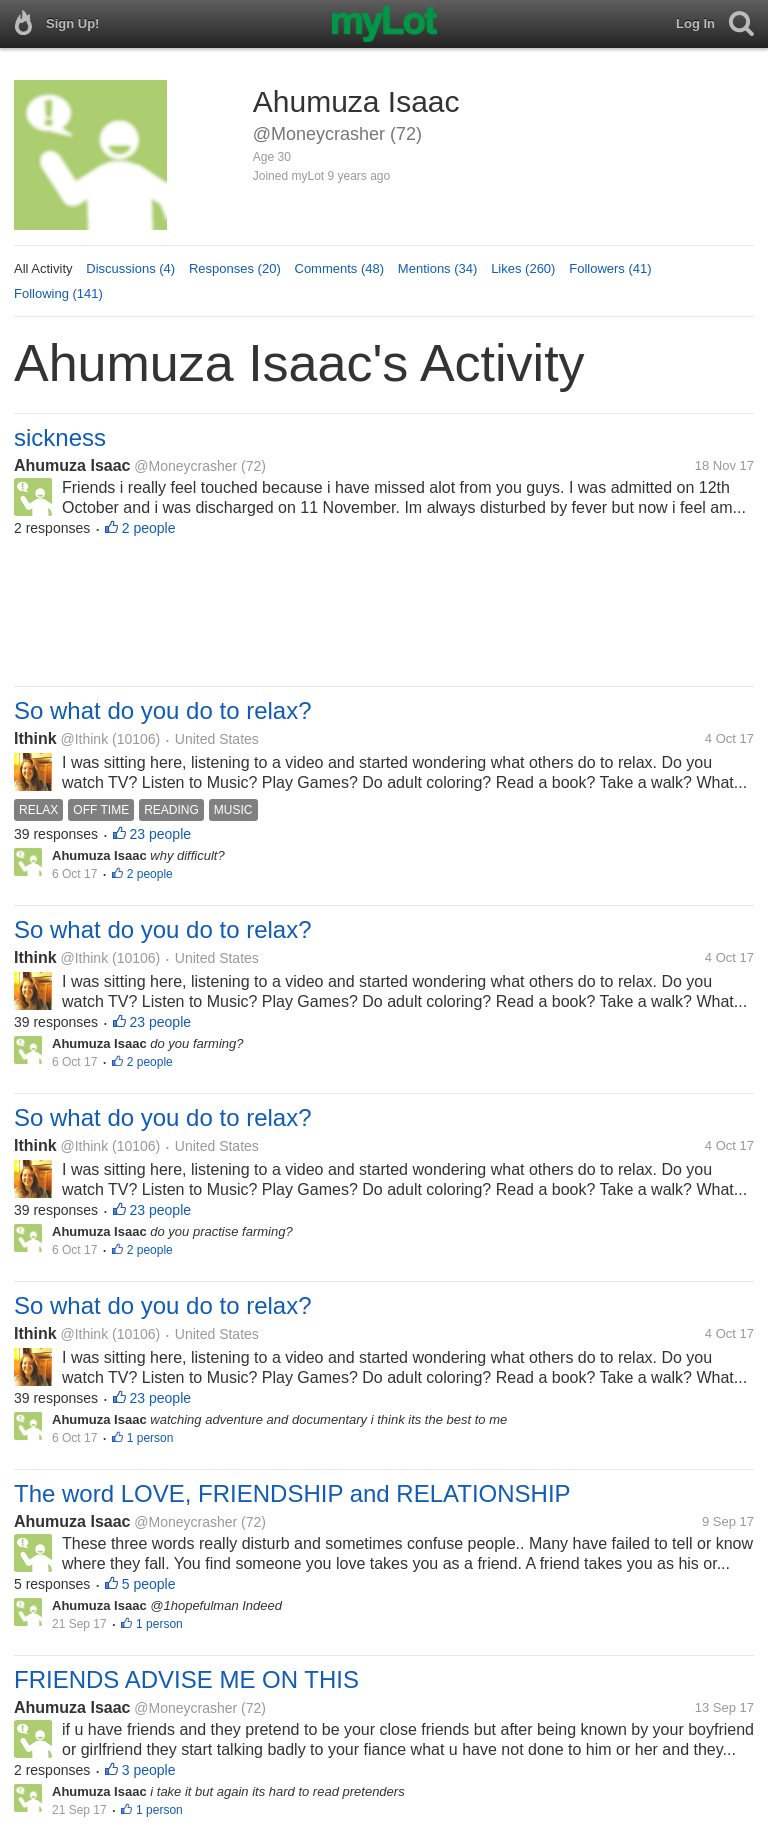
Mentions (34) (437, 268)
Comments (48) (340, 268)
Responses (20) (235, 268)
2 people (149, 528)
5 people (149, 1584)
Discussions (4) (130, 268)
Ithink (35, 738)
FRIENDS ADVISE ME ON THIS (186, 1679)
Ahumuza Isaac (72, 465)
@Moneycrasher (185, 466)
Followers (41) (610, 268)
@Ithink (84, 739)
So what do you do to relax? (163, 710)
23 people (161, 834)
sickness (60, 437)
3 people (149, 1770)
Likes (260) (523, 268)
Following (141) (58, 293)
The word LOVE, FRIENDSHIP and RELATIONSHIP (292, 1493)
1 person (150, 1438)
